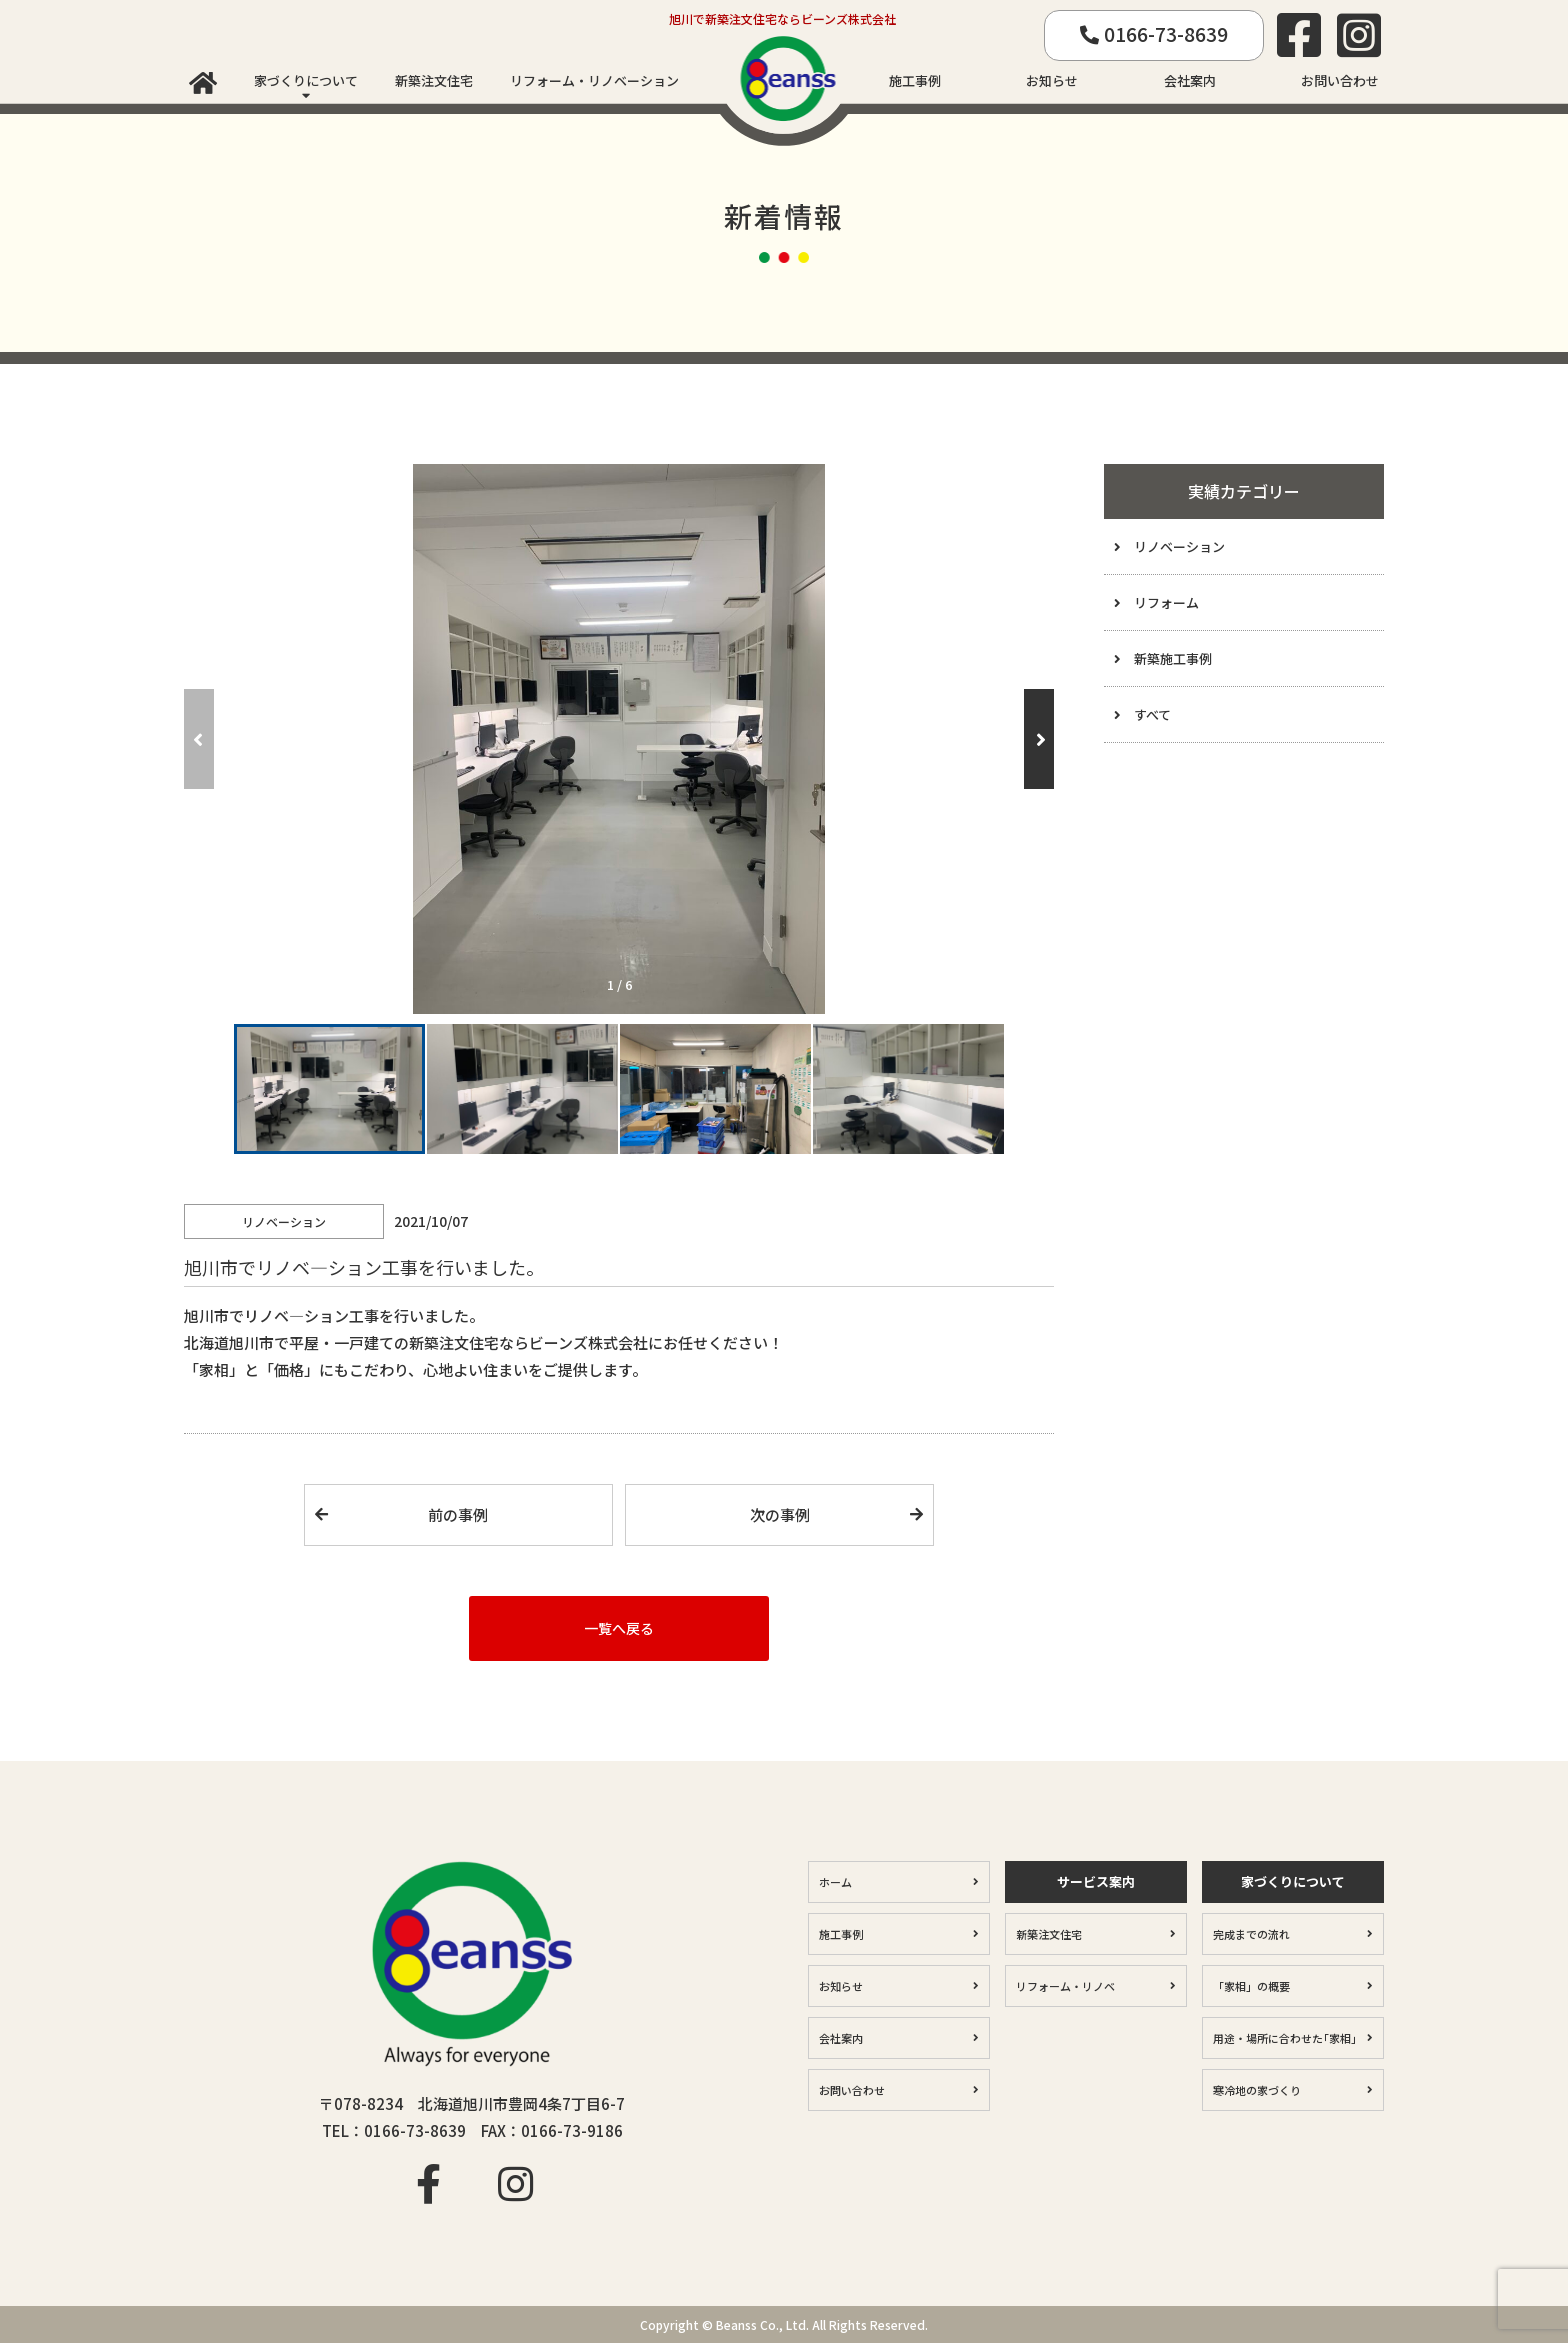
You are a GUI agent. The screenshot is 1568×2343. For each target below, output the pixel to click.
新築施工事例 (1173, 658)
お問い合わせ (1340, 80)
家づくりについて (306, 80)
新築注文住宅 (434, 80)
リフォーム (1166, 602)
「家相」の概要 (1251, 1986)
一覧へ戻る (619, 1628)
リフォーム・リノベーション (594, 80)
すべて (1152, 714)
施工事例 (915, 80)
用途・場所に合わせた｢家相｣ (1285, 2038)
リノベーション (1179, 546)
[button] (1039, 739)
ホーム (835, 1882)
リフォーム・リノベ (1065, 1986)
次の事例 (780, 1514)
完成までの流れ (1251, 1934)
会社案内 (1190, 80)
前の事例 (458, 1514)
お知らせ (1052, 80)
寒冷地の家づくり (1257, 2090)
